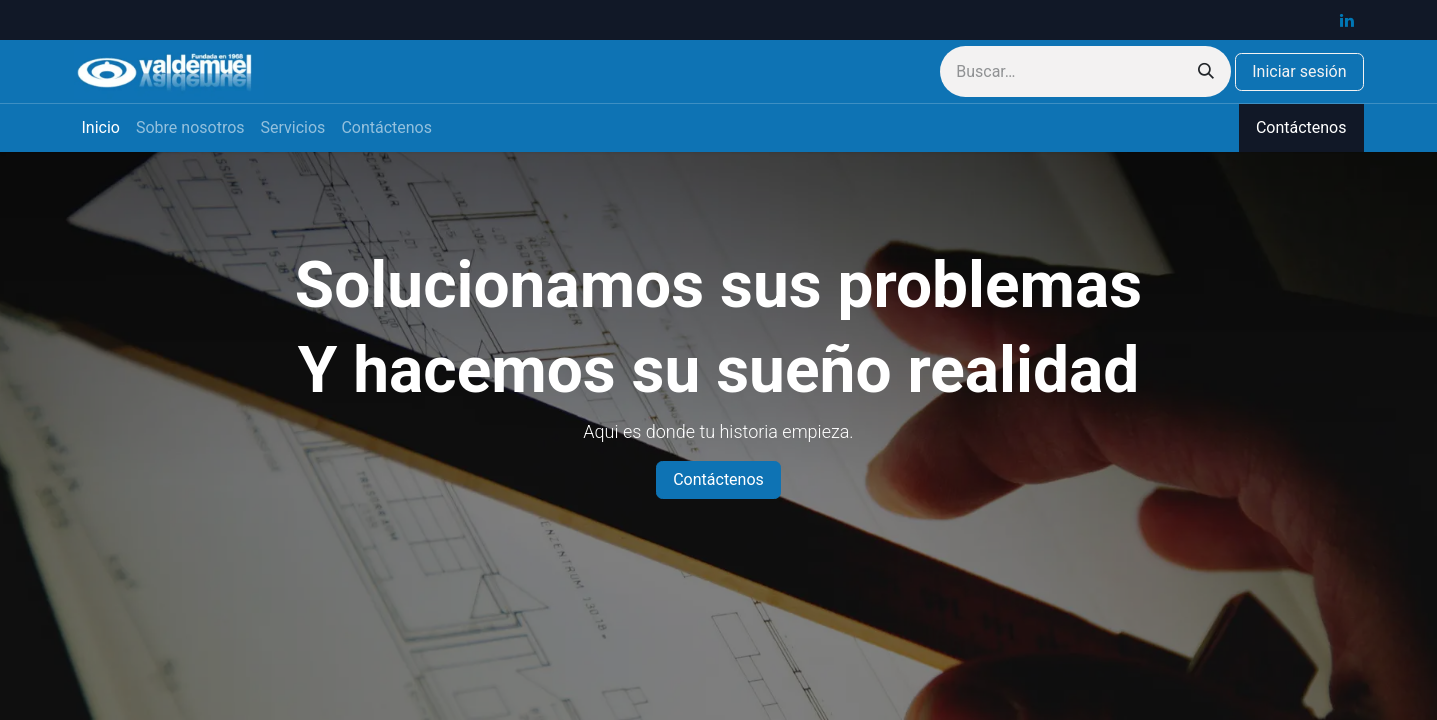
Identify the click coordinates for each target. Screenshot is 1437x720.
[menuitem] (101, 128)
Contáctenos (1301, 127)
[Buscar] (1206, 71)
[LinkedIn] (1347, 20)
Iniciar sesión (1299, 71)
